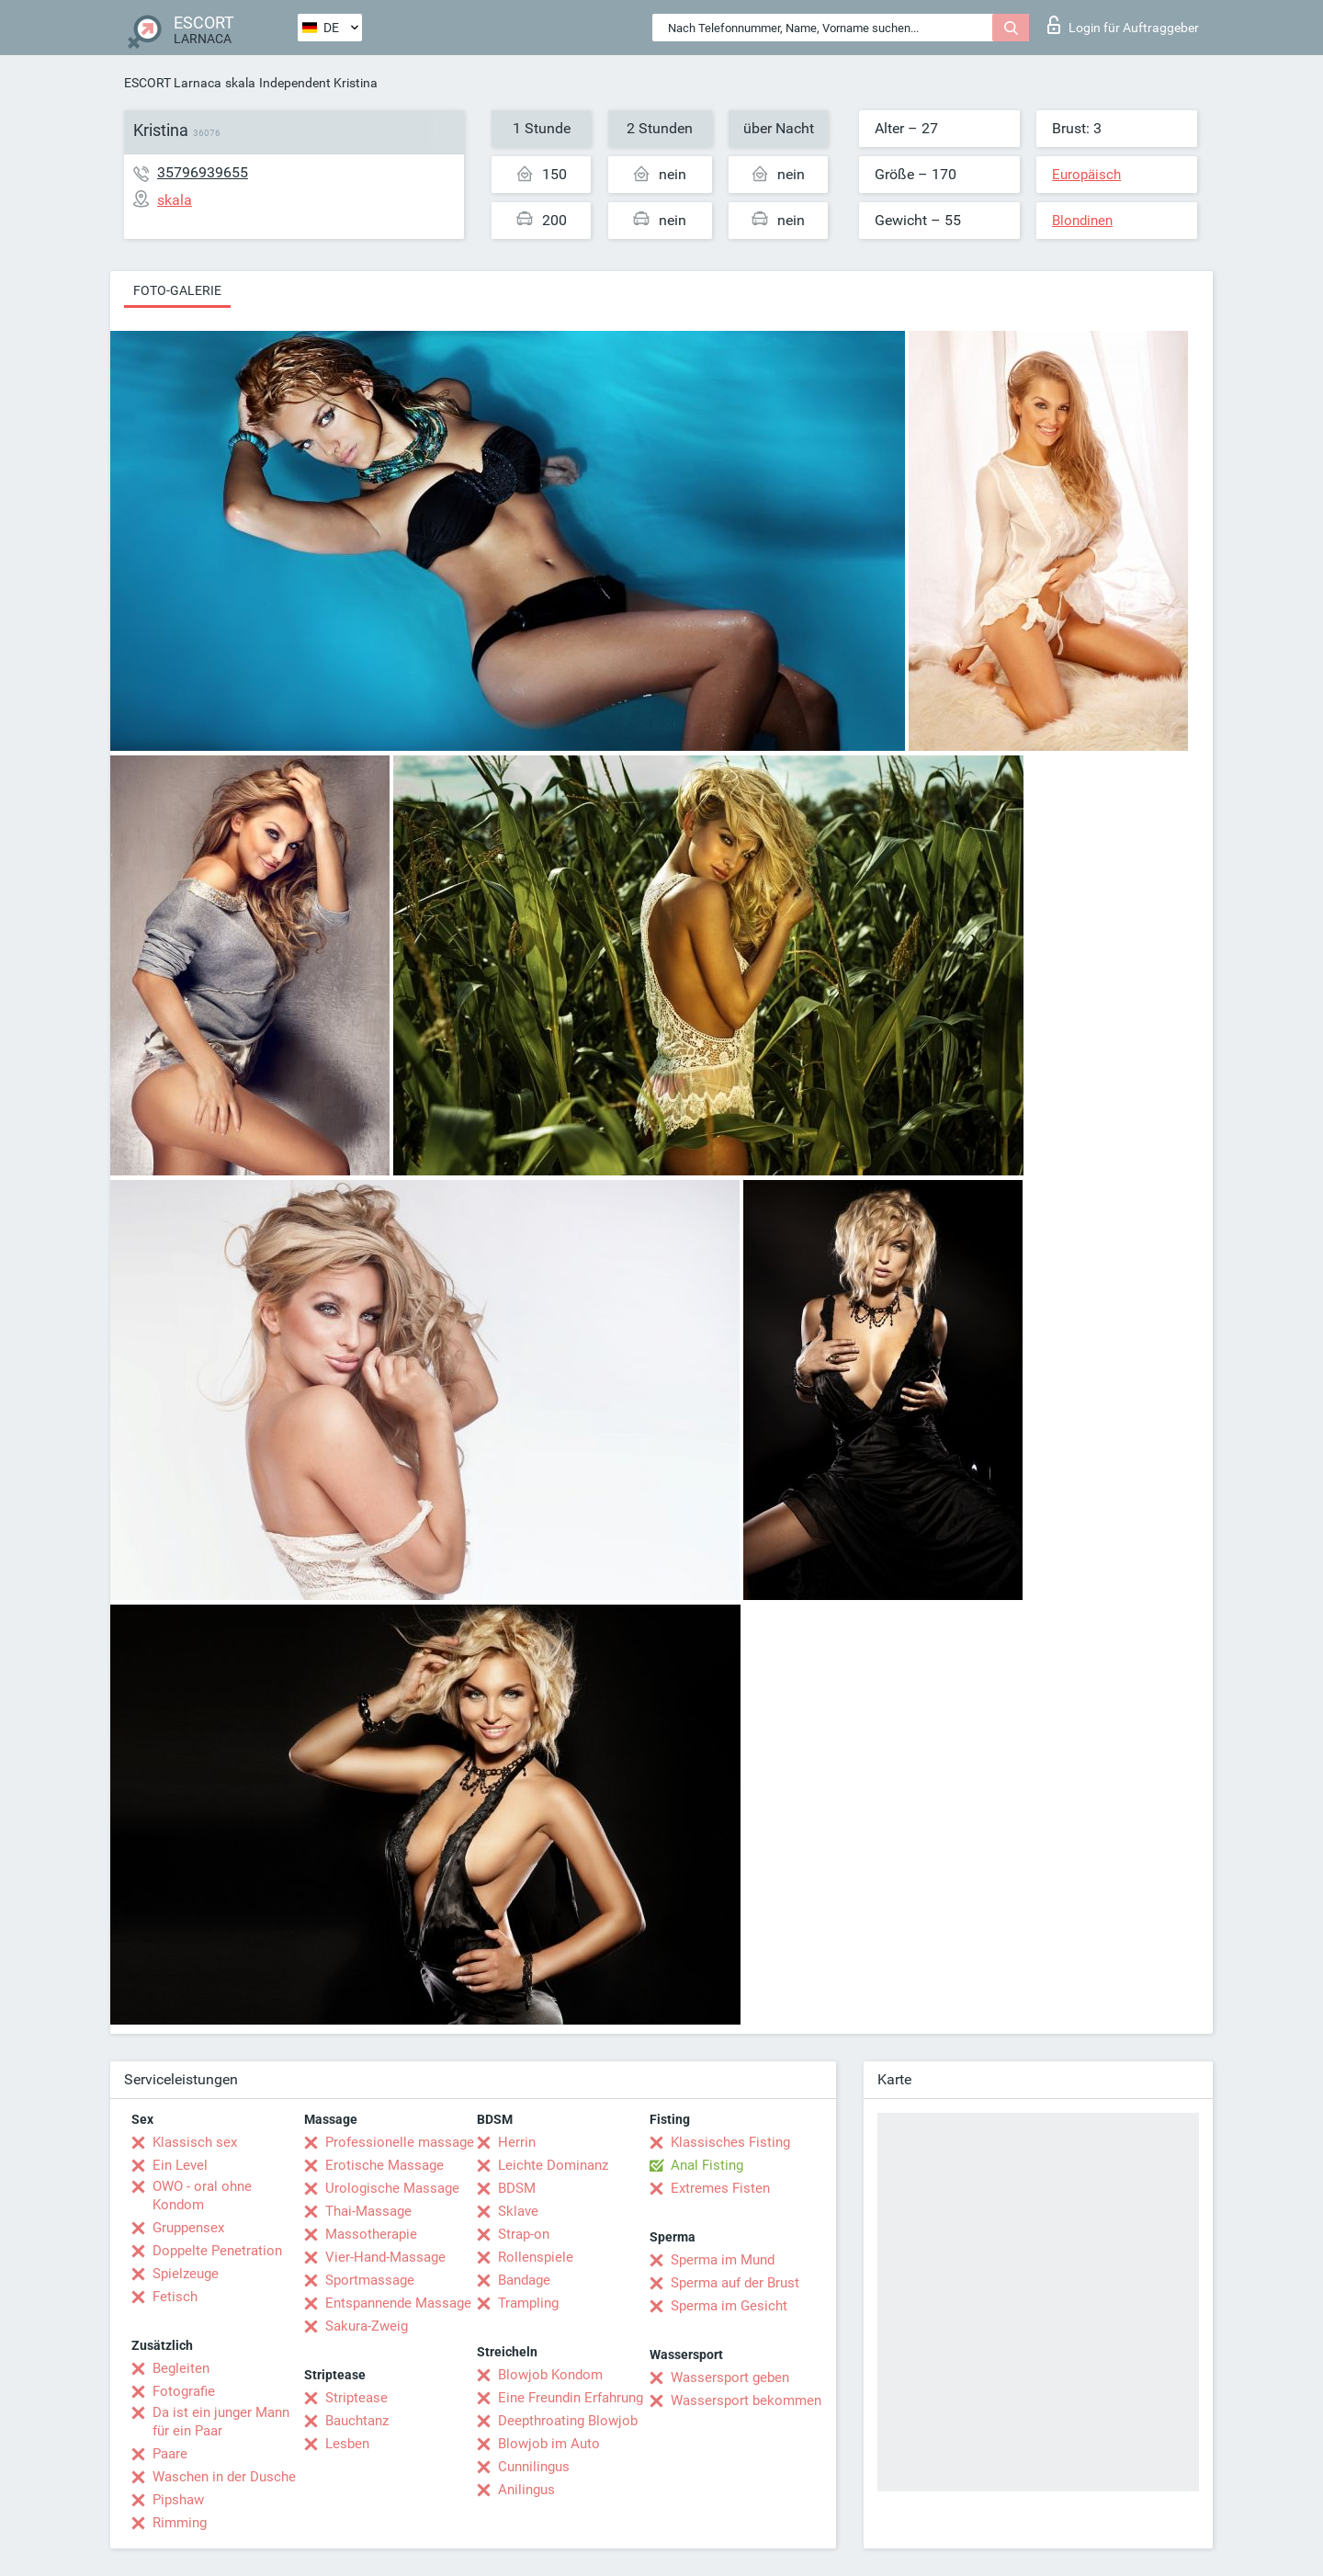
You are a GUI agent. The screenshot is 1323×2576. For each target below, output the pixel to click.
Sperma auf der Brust (735, 2283)
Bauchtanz (357, 2420)
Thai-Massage (368, 2211)
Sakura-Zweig (366, 2326)
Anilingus (526, 2489)
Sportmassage (369, 2280)
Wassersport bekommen (746, 2400)
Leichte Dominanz (553, 2165)
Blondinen (1082, 220)
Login (1123, 25)
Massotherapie (371, 2234)
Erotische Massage (384, 2165)
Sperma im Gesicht (729, 2306)
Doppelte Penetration (217, 2250)
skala (240, 82)
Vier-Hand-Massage (385, 2257)
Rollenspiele (535, 2257)
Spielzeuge (186, 2273)
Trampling (528, 2303)
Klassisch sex (195, 2142)
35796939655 (202, 172)
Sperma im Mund (723, 2260)
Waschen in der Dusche (224, 2476)
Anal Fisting (707, 2165)
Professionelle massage (399, 2142)
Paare (170, 2453)
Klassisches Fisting (730, 2142)
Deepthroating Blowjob (568, 2420)
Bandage (524, 2280)
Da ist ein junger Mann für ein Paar (221, 2421)
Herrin (517, 2142)
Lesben (347, 2443)
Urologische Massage (392, 2188)
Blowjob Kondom (550, 2374)
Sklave (518, 2211)
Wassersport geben (730, 2377)
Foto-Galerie (177, 290)
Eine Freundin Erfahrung (570, 2397)
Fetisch (175, 2296)
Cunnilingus (534, 2466)
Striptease (356, 2397)
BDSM (517, 2188)
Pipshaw (178, 2499)
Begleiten (181, 2368)
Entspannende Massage (398, 2303)
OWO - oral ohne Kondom (202, 2195)
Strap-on (523, 2234)
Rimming (180, 2522)
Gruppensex (188, 2227)
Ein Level (180, 2165)
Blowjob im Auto (549, 2443)
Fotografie (184, 2391)
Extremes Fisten (720, 2188)
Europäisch (1086, 174)
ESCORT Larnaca (172, 82)
